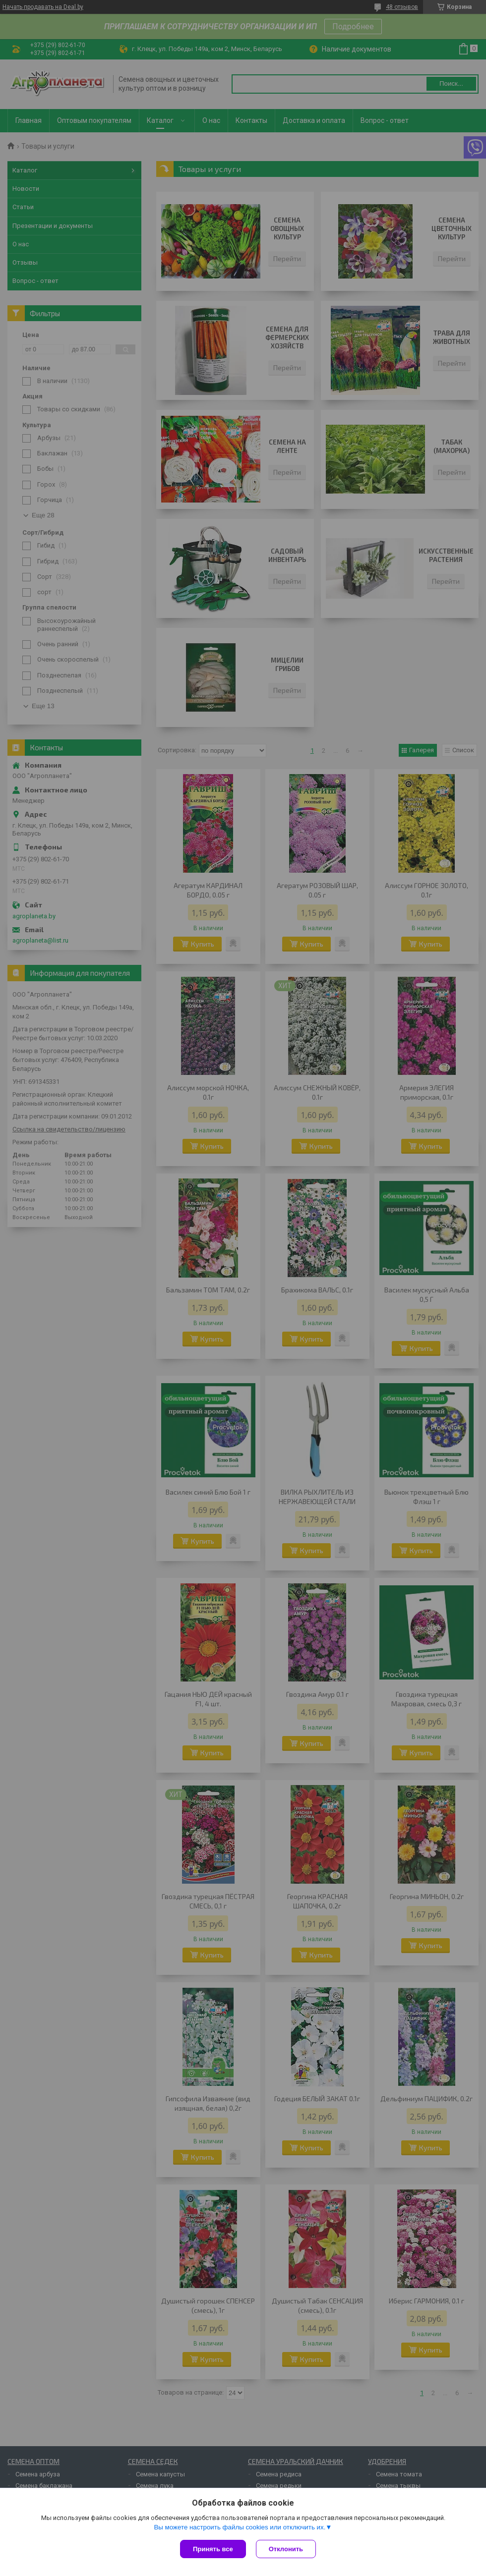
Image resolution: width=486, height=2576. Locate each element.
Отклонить (286, 2549)
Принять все (213, 2549)
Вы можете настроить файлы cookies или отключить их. (239, 2527)
